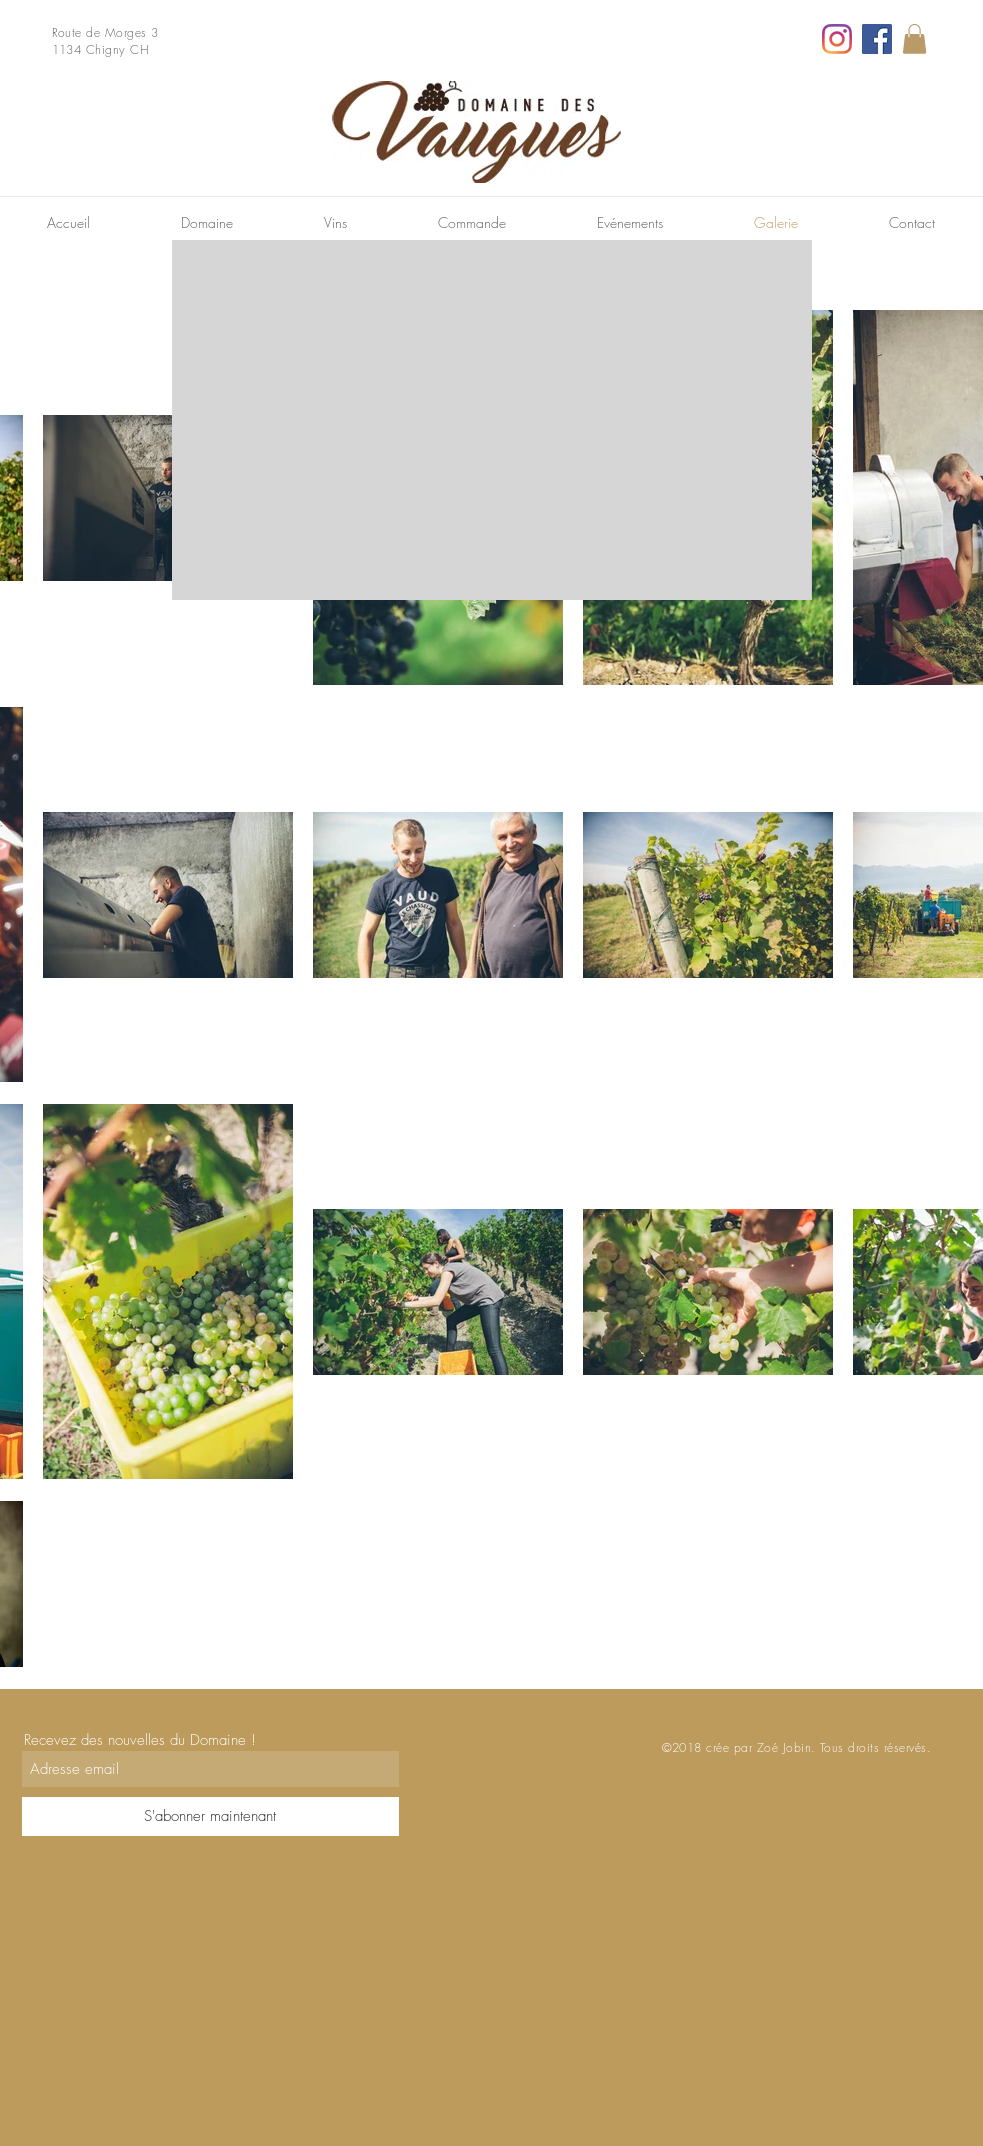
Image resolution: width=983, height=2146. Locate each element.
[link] (914, 39)
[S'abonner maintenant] (210, 1816)
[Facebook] (877, 39)
